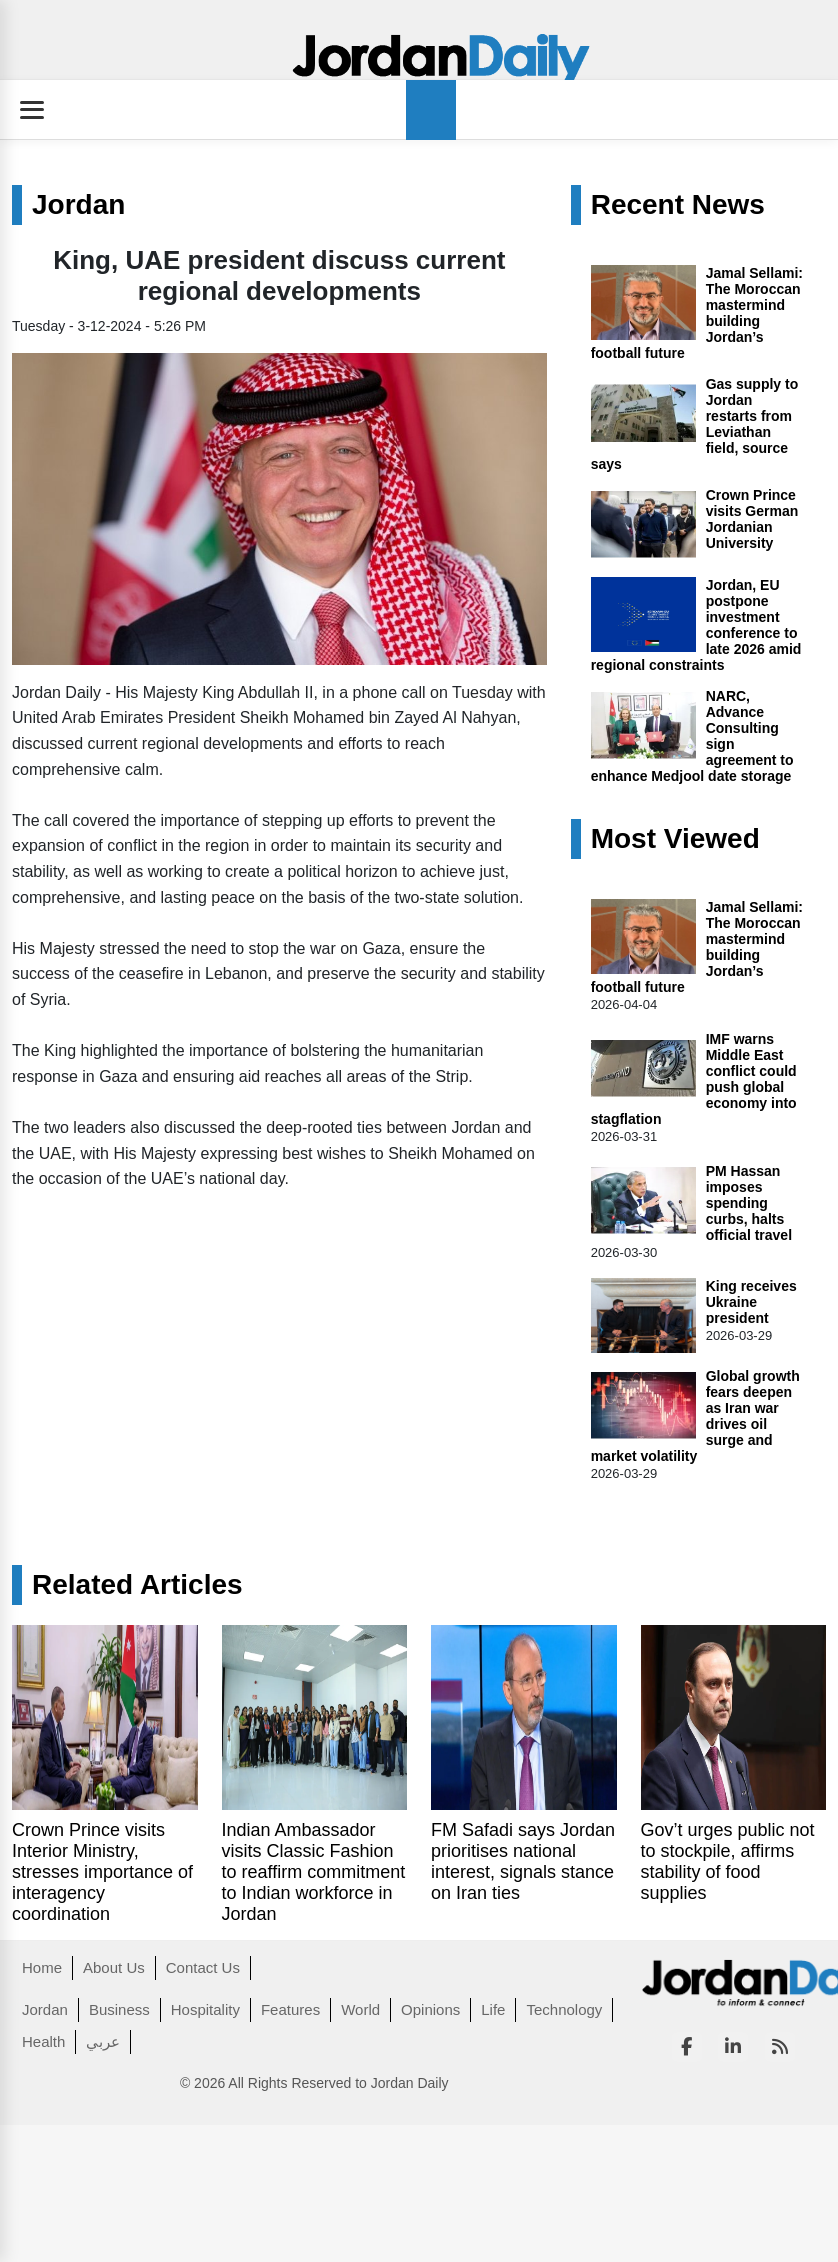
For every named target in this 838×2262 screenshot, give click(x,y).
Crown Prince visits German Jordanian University (752, 519)
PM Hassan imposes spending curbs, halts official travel (749, 1203)
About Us (114, 1967)
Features (290, 2009)
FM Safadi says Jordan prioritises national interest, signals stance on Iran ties (523, 1861)
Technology (564, 2009)
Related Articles (137, 1585)
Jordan (78, 205)
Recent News (678, 205)
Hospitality (205, 2009)
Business (119, 2009)
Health (43, 2041)
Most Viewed (675, 839)
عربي (103, 2041)
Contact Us (203, 1967)
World (360, 2009)
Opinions (430, 2009)
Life (493, 2009)
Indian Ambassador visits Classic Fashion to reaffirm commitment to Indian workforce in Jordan (314, 1872)
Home (42, 1967)
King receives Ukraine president (751, 1302)
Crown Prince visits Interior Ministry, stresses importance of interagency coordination (102, 1872)
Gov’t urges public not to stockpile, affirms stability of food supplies (728, 1861)
